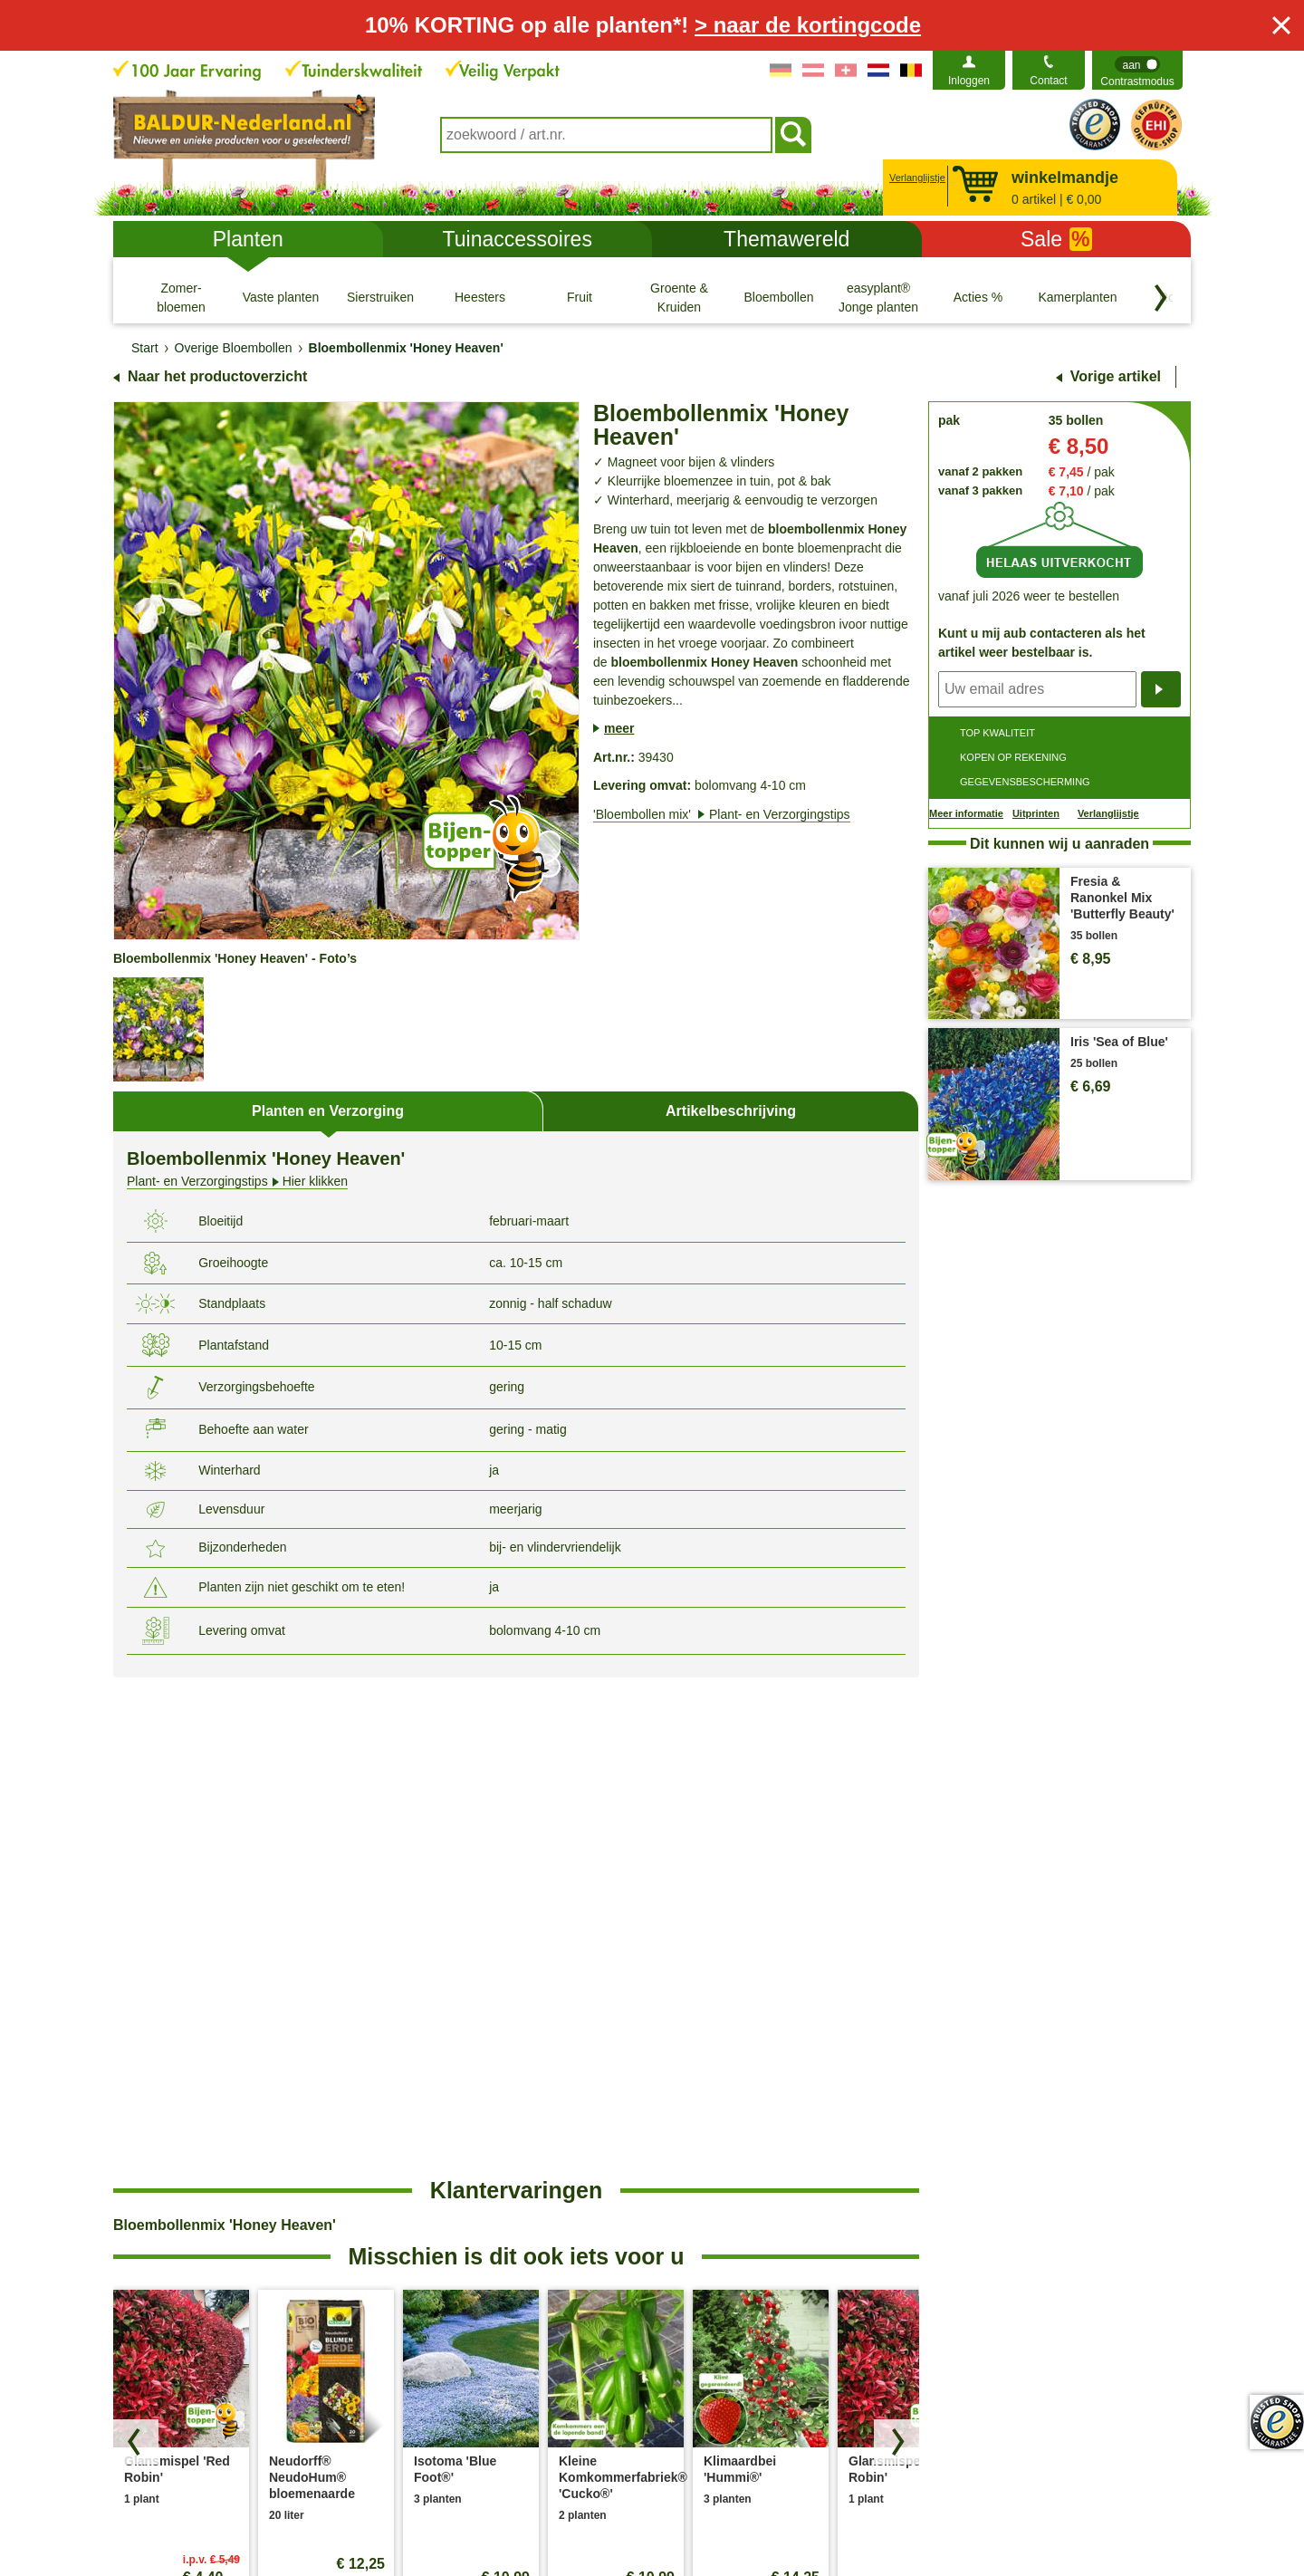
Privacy (465, 2520)
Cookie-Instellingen (564, 2520)
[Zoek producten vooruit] (896, 1943)
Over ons (949, 2180)
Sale (1056, 239)
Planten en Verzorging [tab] (328, 1111)
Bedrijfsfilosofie (966, 2209)
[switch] (1137, 70)
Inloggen (969, 80)
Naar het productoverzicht (217, 376)
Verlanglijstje (915, 177)
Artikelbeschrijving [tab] (731, 1111)
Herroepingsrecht (760, 2520)
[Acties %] (978, 297)
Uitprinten (1036, 813)
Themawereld (786, 239)
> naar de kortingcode (808, 25)
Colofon (665, 2520)
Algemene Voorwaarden (352, 2520)
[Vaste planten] (281, 297)
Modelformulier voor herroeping (926, 2520)
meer (619, 728)
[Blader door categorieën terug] (1161, 298)
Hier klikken (237, 1181)
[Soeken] (793, 135)
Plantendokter (704, 2267)
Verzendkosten (450, 2209)
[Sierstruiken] (380, 297)
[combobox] (606, 135)
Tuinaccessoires (517, 239)
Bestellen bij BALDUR (469, 2180)
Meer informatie (966, 813)
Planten (248, 239)
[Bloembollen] (779, 297)
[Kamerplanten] (1077, 297)
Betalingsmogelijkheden (733, 2238)
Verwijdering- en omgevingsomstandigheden (485, 2249)
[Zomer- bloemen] (181, 297)
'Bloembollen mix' (721, 814)
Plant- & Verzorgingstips (733, 2180)
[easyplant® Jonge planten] (878, 297)
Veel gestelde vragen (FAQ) (743, 2209)
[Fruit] (579, 297)
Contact (1048, 80)
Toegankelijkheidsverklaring (1001, 2238)
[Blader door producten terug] (135, 1943)
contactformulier (267, 2176)
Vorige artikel (1115, 376)
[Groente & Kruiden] (679, 297)
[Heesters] (480, 297)
